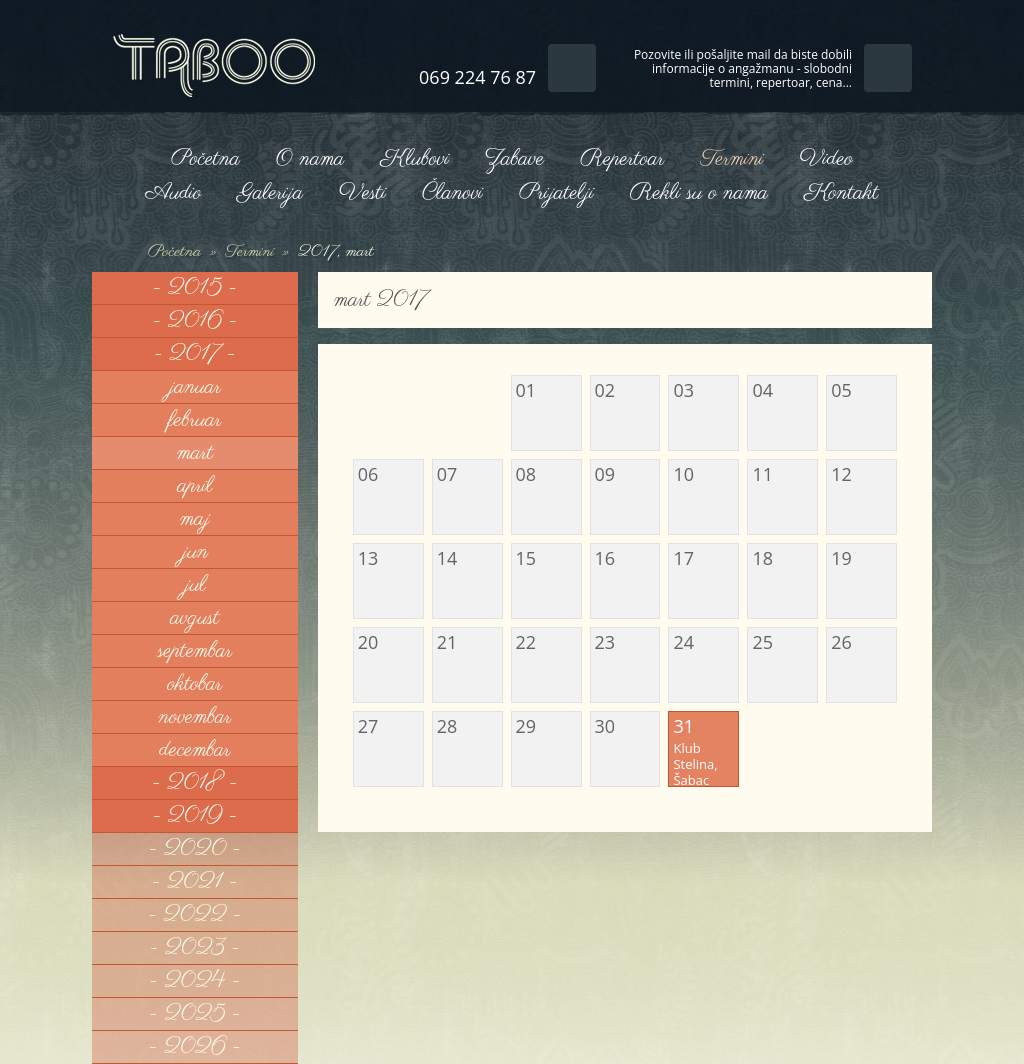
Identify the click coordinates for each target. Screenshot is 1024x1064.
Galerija (270, 193)
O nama (310, 159)
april (195, 486)
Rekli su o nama (699, 193)
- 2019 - (195, 816)
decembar (194, 750)
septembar (195, 651)
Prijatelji (556, 193)
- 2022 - (195, 915)
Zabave (514, 159)
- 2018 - (195, 783)
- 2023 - (195, 948)
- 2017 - (194, 354)
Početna (205, 159)
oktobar (194, 684)
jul (194, 585)
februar (194, 420)
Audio (173, 193)
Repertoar (622, 159)
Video (826, 159)
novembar (195, 717)
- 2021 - (195, 882)
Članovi (452, 193)
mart (195, 453)
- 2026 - (195, 1047)
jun (195, 552)
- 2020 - (195, 849)
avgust (195, 618)
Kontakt (841, 193)
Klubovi (414, 159)
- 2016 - (195, 321)
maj (195, 519)
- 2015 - (195, 288)
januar (195, 387)
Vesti (362, 193)
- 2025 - (194, 1014)
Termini (731, 159)
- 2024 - (194, 981)
